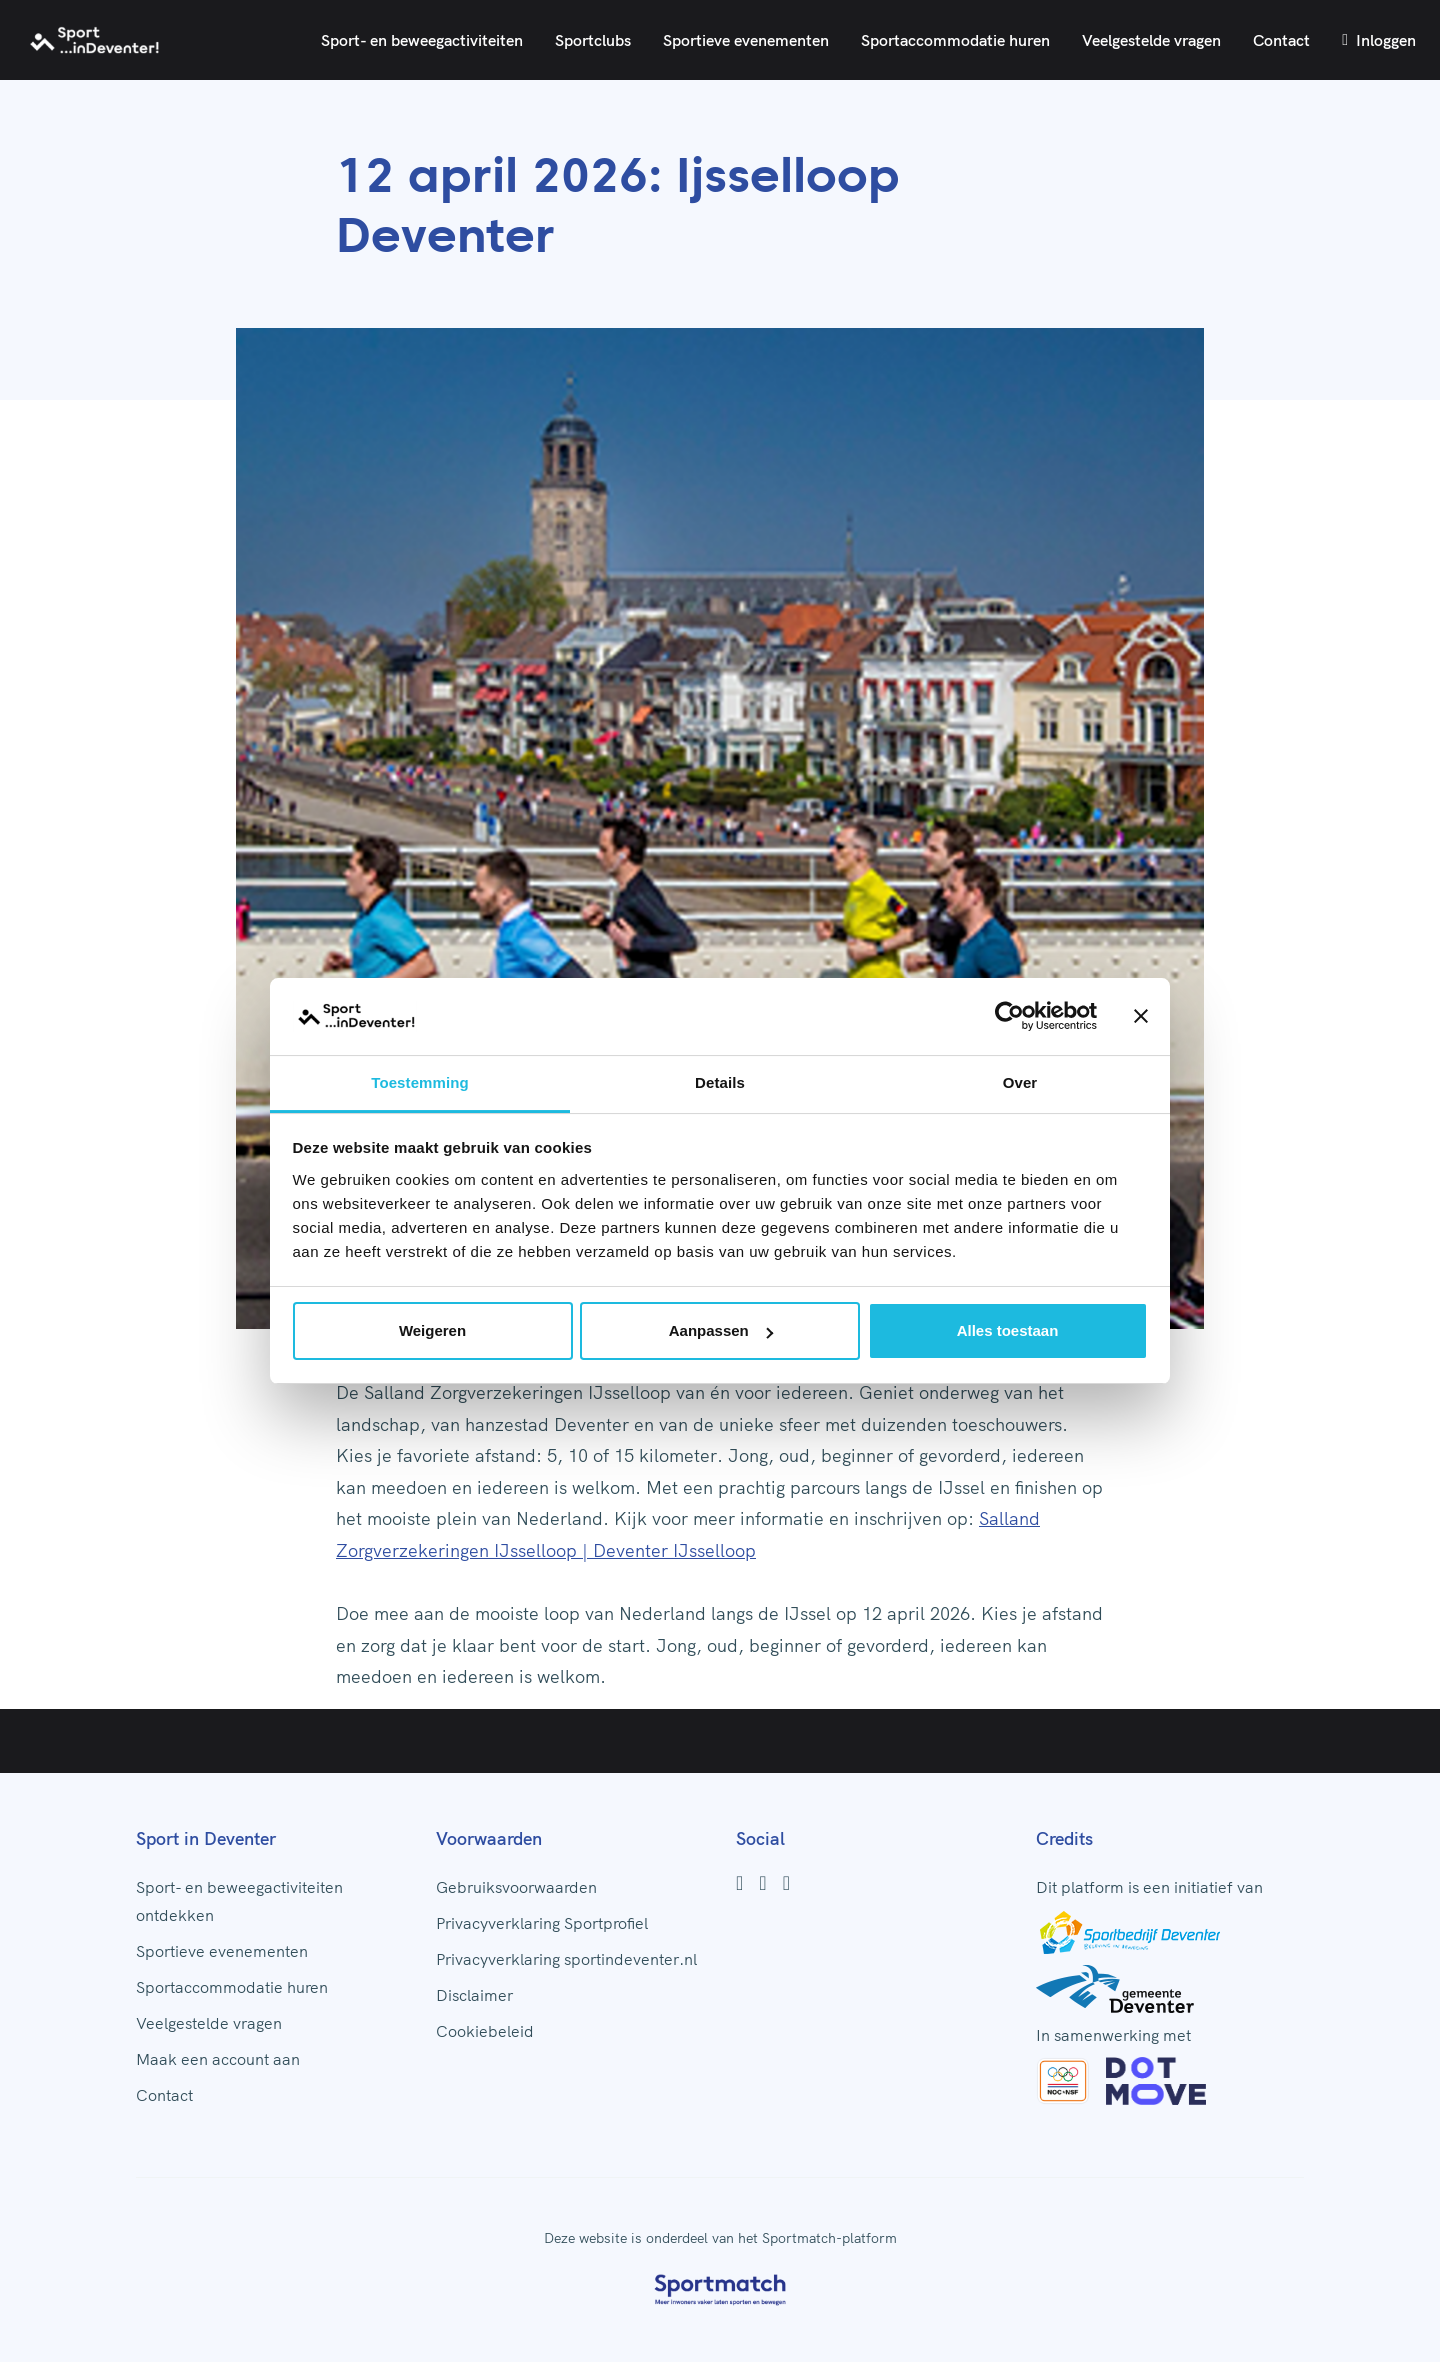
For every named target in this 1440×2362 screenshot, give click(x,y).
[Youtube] (786, 1883)
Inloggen (1379, 40)
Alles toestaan (1008, 1330)
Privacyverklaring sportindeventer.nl (566, 1959)
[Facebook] (739, 1883)
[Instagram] (762, 1883)
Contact (1281, 40)
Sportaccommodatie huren (955, 40)
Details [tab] (720, 1082)
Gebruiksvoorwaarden (516, 1887)
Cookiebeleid (485, 2031)
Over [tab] (1020, 1082)
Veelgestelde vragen (1151, 40)
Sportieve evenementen (746, 40)
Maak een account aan (218, 2059)
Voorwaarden (489, 1838)
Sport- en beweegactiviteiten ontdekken (239, 1901)
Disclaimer (474, 1995)
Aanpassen (721, 1330)
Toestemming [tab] (420, 1082)
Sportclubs (593, 40)
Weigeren (432, 1330)
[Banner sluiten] (1141, 1016)
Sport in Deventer (206, 1838)
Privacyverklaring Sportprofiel (542, 1923)
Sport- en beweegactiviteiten (422, 40)
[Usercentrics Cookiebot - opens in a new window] (1009, 1016)
